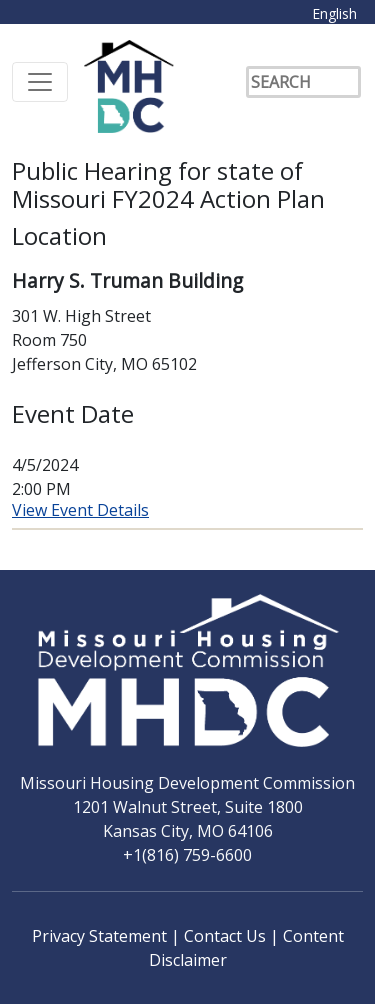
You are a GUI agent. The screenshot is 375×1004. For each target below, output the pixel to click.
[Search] (303, 82)
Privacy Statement (101, 936)
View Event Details (80, 510)
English (334, 13)
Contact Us (227, 936)
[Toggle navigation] (40, 82)
